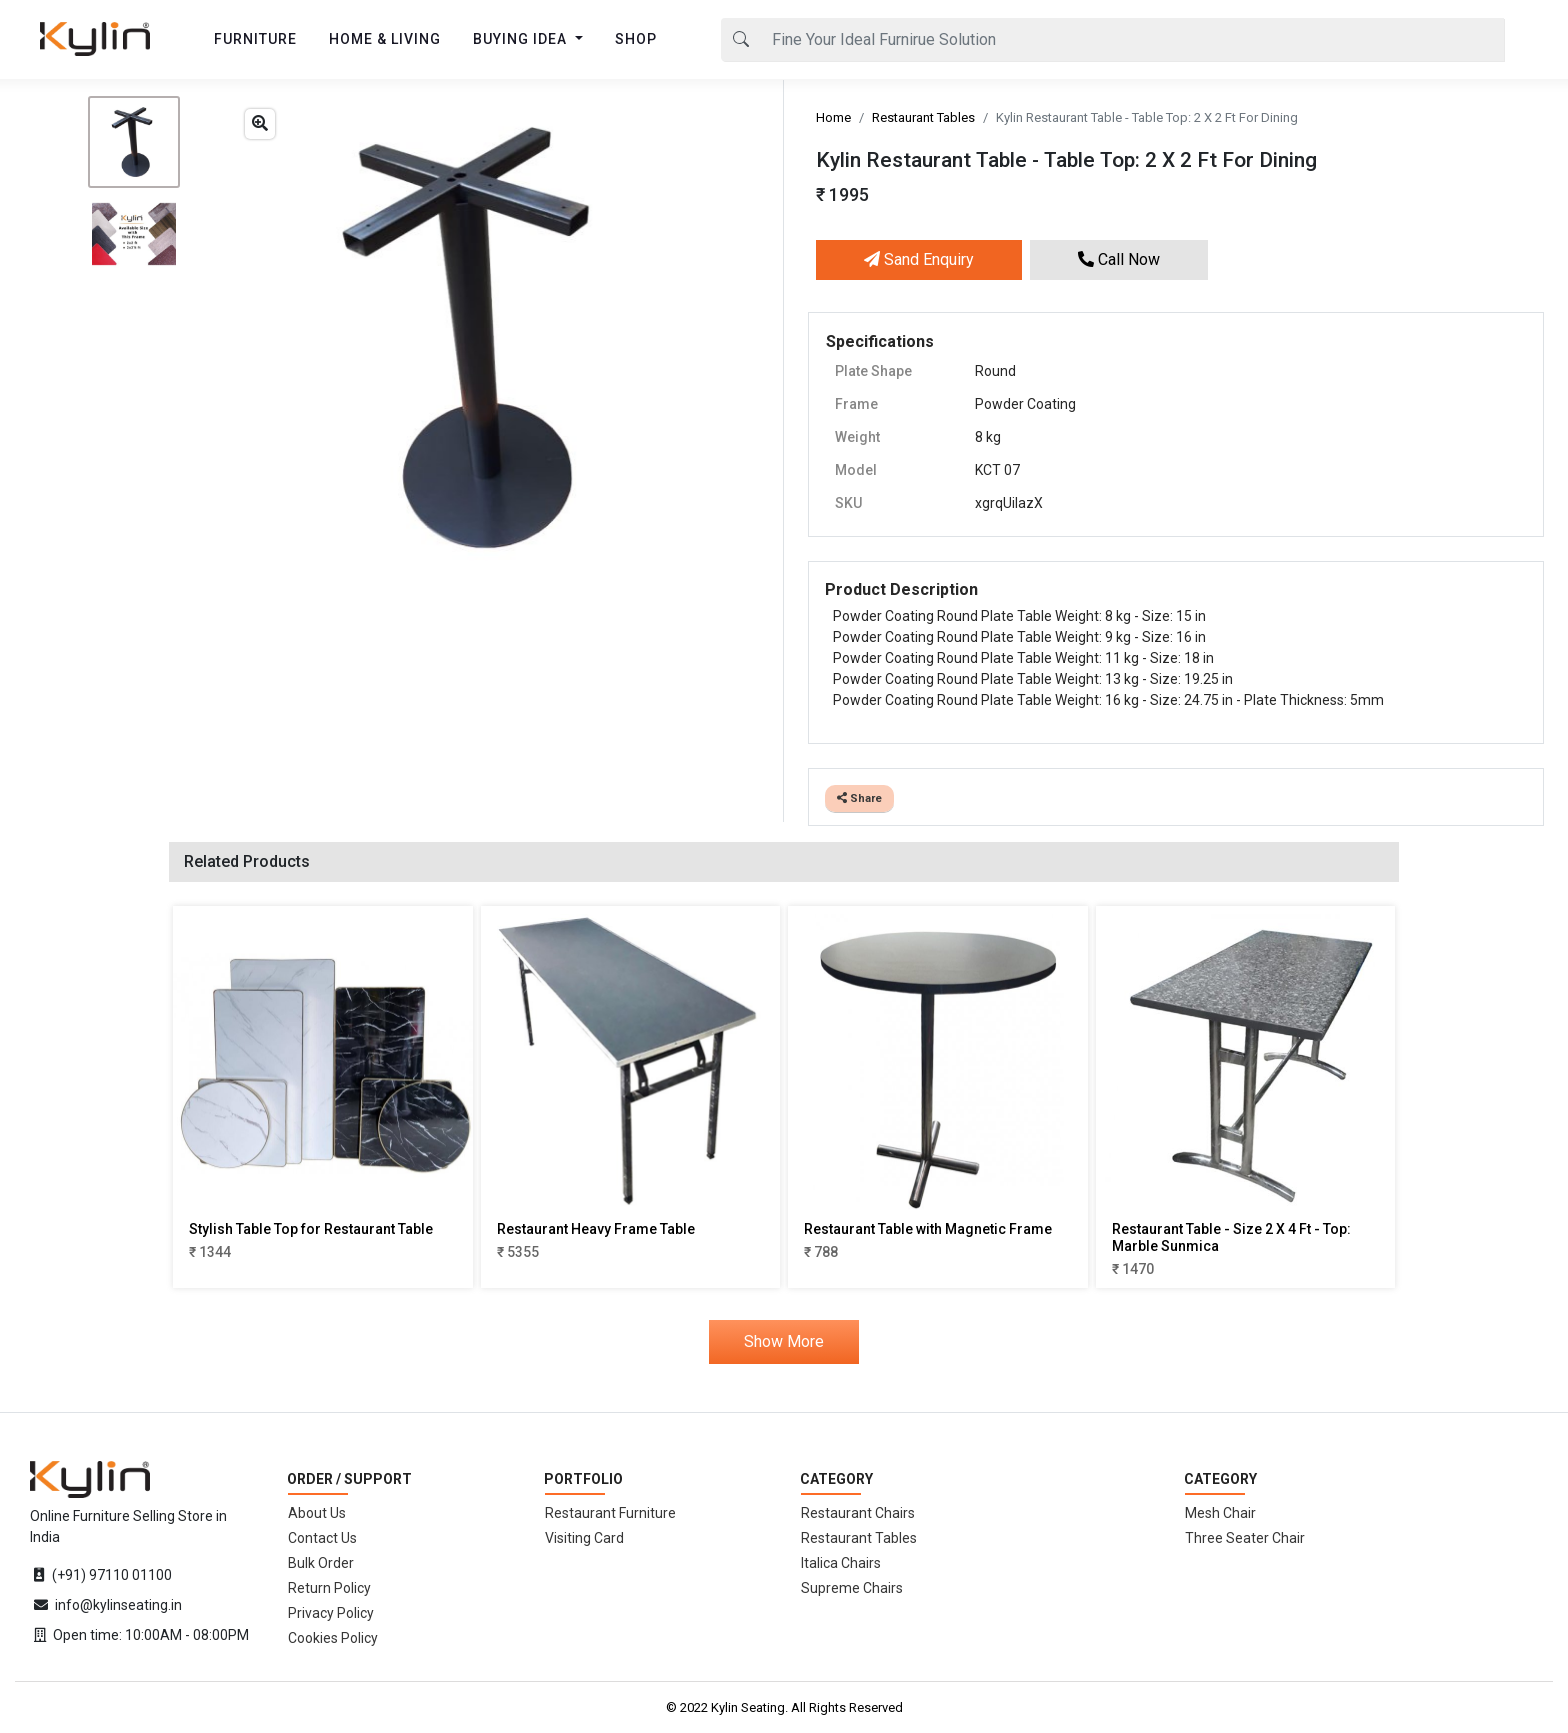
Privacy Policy (331, 1613)
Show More (784, 1341)
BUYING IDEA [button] (522, 39)
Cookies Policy (333, 1638)
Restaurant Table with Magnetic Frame (928, 1229)
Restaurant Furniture (610, 1513)
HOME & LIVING (385, 39)
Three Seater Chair (1245, 1538)
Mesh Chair (1220, 1513)
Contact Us (322, 1538)
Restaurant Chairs (858, 1513)
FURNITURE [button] (255, 39)
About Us (317, 1513)
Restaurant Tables (923, 117)
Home (833, 117)
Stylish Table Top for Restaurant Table (311, 1229)
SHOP (636, 39)
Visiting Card (584, 1538)
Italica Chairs (841, 1563)
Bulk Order (321, 1563)
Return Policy (329, 1588)
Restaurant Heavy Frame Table (596, 1229)
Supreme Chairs (852, 1588)
